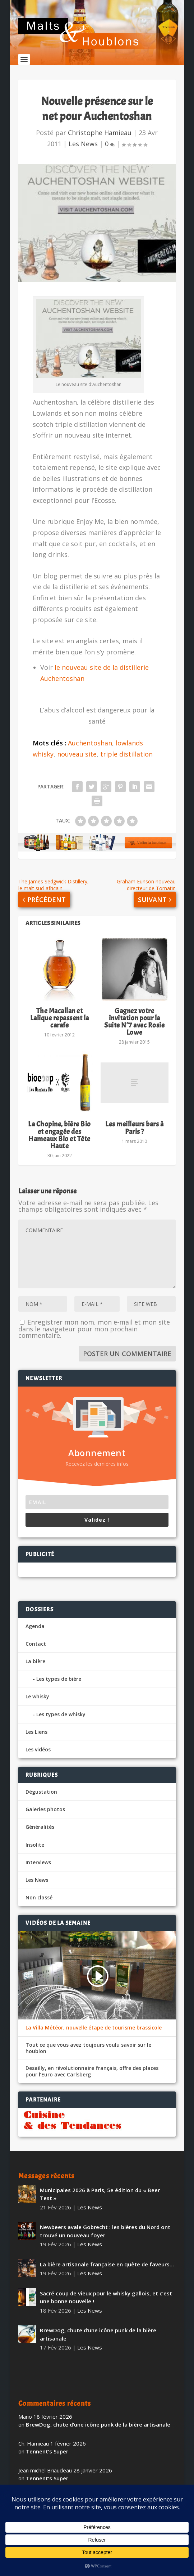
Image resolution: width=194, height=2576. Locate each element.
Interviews (38, 1862)
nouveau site (77, 754)
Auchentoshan (90, 743)
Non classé (39, 1897)
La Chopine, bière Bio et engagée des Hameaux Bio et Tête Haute (59, 1135)
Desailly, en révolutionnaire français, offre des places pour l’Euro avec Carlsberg (92, 2071)
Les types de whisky (61, 1714)
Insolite (35, 1844)
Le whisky (37, 1696)
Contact (36, 1643)
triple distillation (126, 754)
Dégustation (41, 1791)
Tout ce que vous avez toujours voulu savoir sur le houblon (88, 2048)
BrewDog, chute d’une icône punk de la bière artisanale (98, 2334)
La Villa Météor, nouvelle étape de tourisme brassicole (94, 2027)
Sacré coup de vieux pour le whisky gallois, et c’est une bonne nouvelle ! (106, 2297)
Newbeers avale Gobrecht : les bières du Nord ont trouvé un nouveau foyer (105, 2231)
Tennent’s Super (47, 2451)
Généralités (40, 1826)
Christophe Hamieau (99, 132)
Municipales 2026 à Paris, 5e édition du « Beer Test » (100, 2194)
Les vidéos (38, 1749)
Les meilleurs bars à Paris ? (134, 1128)
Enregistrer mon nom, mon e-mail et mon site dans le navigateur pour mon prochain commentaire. (94, 1329)
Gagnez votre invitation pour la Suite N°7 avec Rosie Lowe (134, 1021)
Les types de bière (58, 1678)
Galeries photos (45, 1809)
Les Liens (36, 1731)
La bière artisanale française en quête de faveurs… (107, 2264)
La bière (35, 1661)
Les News (83, 143)
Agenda (35, 1626)
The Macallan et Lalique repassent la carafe (59, 1018)
